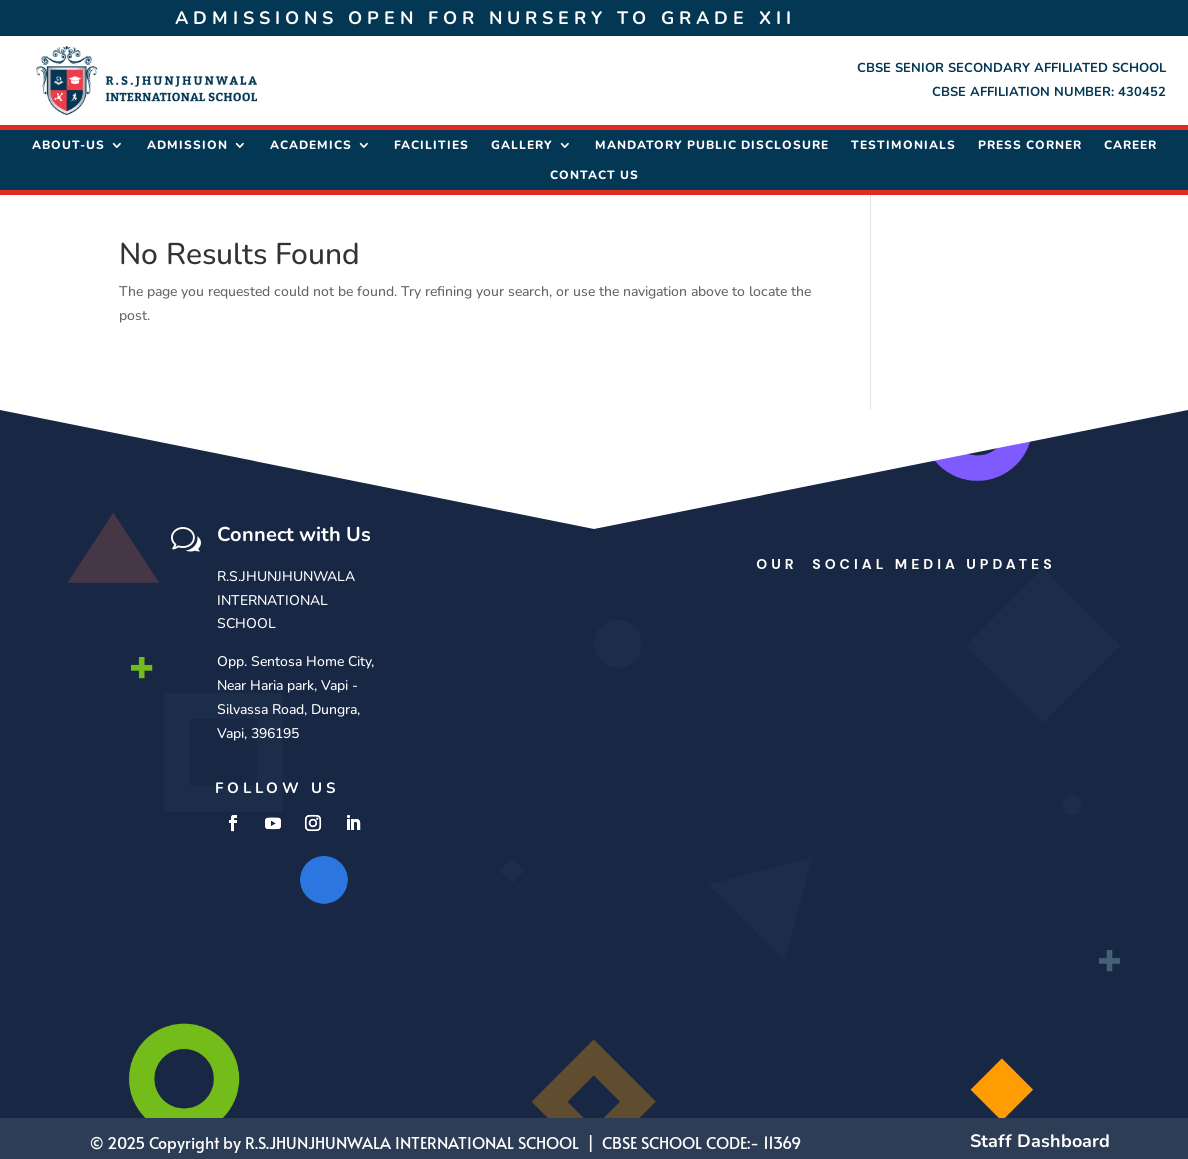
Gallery (522, 141)
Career (1130, 141)
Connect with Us (294, 529)
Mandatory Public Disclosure (712, 141)
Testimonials (903, 141)
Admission (187, 141)
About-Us (68, 141)
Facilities (431, 141)
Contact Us (594, 171)
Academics (311, 141)
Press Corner (1030, 141)
